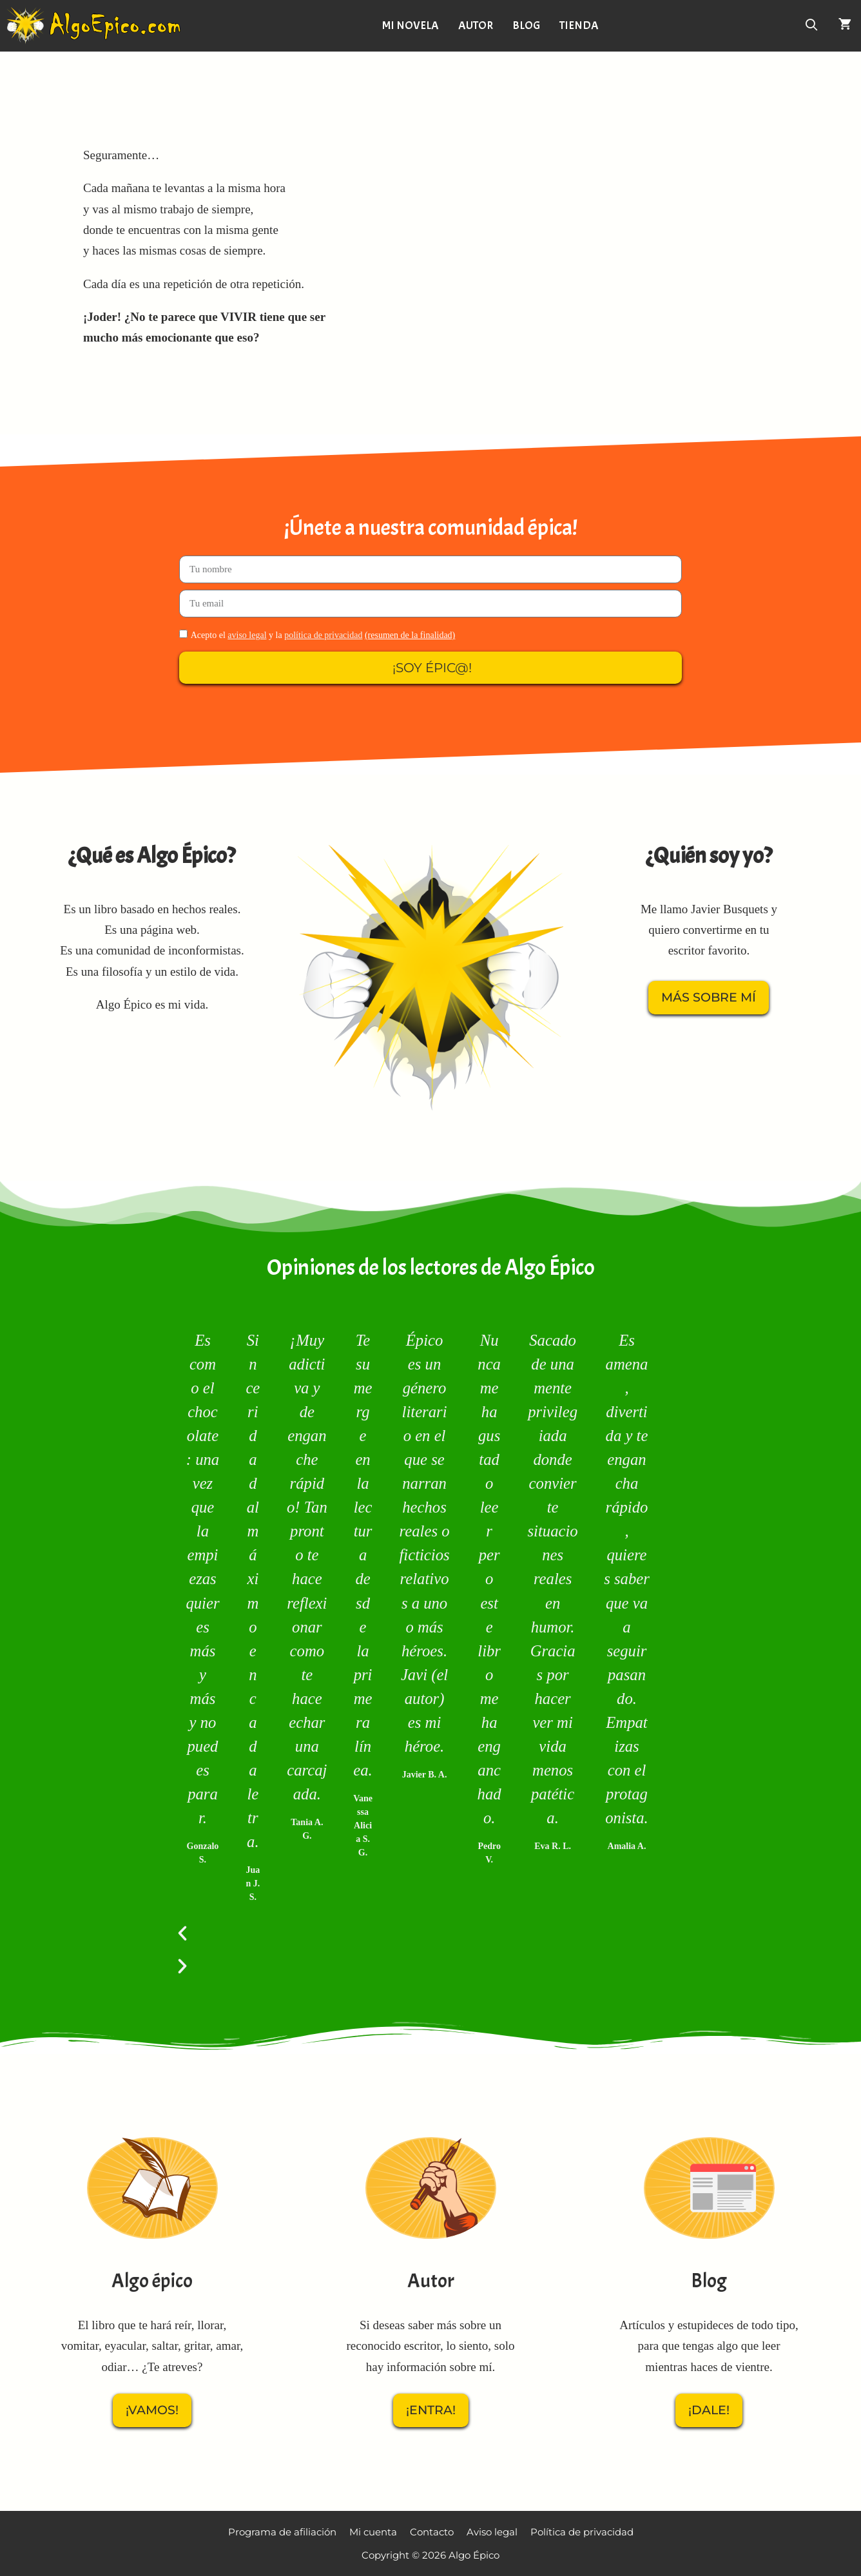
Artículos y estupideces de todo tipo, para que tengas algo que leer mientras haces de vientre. (708, 2346)
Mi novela (413, 25)
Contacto (432, 2532)
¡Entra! (431, 2410)
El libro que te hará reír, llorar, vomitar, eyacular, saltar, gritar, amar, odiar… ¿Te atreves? (152, 2346)
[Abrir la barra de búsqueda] (812, 26)
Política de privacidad (582, 2532)
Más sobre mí (708, 997)
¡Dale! (709, 2410)
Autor (478, 25)
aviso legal (246, 635)
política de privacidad (323, 635)
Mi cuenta (373, 2532)
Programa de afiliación (282, 2532)
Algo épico (152, 2281)
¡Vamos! (152, 2410)
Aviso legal (492, 2532)
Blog (529, 25)
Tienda (581, 25)
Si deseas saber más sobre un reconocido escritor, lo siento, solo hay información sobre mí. (431, 2346)
